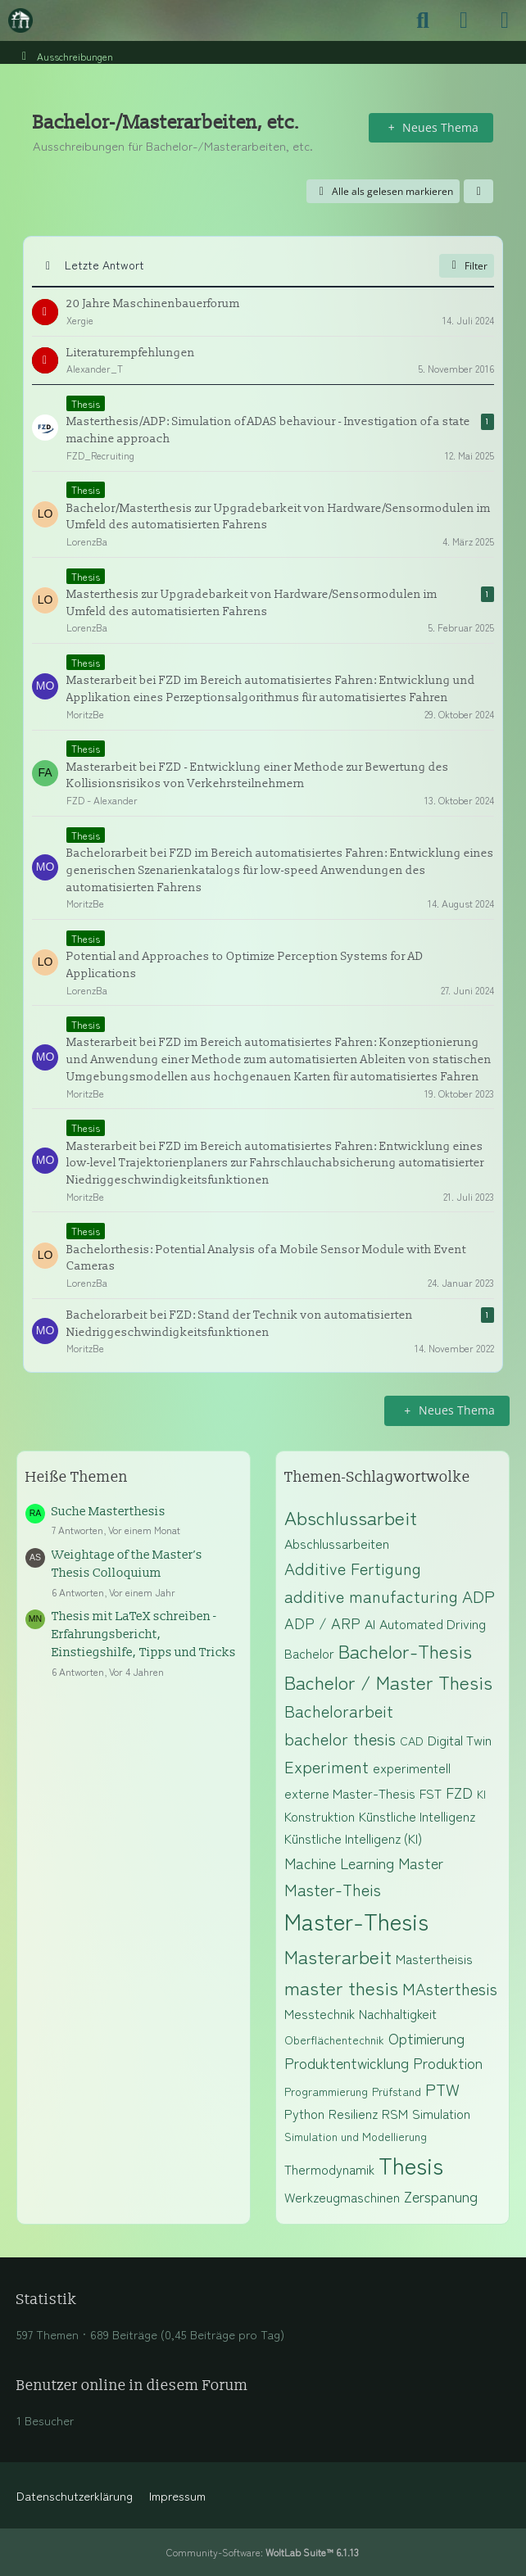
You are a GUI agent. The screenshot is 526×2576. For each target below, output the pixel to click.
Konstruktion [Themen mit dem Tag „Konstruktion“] (319, 1816)
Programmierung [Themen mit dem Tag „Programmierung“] (326, 2091)
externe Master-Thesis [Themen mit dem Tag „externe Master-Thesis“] (349, 1793)
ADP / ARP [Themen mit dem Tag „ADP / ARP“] (322, 1622)
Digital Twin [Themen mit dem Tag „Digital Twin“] (460, 1740)
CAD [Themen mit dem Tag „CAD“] (412, 1740)
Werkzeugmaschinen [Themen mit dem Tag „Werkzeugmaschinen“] (342, 2197)
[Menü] (504, 20)
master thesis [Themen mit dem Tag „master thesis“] (341, 1987)
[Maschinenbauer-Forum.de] (20, 20)
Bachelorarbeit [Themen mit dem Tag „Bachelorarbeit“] (338, 1711)
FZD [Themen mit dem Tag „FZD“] (459, 1792)
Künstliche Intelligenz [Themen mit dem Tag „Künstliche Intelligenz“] (417, 1816)
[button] (478, 191)
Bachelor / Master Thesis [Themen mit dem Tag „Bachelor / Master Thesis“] (388, 1681)
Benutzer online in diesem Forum (132, 2385)
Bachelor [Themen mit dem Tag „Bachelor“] (309, 1653)
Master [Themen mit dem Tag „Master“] (420, 1862)
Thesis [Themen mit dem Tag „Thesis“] (411, 2164)
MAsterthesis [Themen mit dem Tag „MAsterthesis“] (449, 1988)
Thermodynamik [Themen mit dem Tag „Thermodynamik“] (329, 2169)
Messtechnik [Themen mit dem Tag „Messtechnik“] (319, 2013)
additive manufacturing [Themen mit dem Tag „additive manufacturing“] (371, 1596)
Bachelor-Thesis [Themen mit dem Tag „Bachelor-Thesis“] (405, 1650)
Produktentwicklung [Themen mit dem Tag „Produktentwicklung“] (346, 2062)
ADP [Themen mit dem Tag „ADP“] (478, 1596)
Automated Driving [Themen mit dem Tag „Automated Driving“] (432, 1623)
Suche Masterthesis (109, 1511)
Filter (466, 266)
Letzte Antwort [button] (104, 264)
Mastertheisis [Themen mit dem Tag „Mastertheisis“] (434, 1958)
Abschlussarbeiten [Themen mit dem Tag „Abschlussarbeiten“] (336, 1543)
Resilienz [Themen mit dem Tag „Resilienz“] (353, 2113)
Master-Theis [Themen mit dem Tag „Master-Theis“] (332, 1889)
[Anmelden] (463, 20)
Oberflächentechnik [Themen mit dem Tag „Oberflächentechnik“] (334, 2039)
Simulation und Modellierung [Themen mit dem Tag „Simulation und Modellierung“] (355, 2136)
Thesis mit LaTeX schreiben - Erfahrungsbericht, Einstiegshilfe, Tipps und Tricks (144, 1634)
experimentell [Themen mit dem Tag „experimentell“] (412, 1767)
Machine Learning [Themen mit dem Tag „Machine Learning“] (339, 1862)
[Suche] (422, 20)
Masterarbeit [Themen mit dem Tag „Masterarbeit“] (338, 1956)
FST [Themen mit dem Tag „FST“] (430, 1793)
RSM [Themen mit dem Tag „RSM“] (395, 2113)
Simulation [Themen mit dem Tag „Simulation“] (441, 2113)
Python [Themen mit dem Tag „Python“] (304, 2113)
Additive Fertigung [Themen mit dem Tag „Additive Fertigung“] (352, 1568)
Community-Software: (262, 2552)
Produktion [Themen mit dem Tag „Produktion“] (448, 2062)
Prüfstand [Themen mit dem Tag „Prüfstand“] (396, 2091)
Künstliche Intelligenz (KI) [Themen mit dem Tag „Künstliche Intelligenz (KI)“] (353, 1838)
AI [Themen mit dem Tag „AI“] (370, 1623)
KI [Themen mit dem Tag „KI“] (481, 1794)
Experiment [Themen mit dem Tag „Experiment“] (326, 1766)
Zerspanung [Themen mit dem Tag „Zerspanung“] (441, 2196)
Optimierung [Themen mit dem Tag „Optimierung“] (426, 2038)
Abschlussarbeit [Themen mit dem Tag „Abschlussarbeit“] (350, 1517)
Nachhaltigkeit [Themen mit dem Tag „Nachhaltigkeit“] (398, 2013)
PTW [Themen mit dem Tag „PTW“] (442, 2089)
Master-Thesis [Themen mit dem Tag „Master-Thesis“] (356, 1920)
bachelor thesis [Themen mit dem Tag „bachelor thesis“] (340, 1738)
